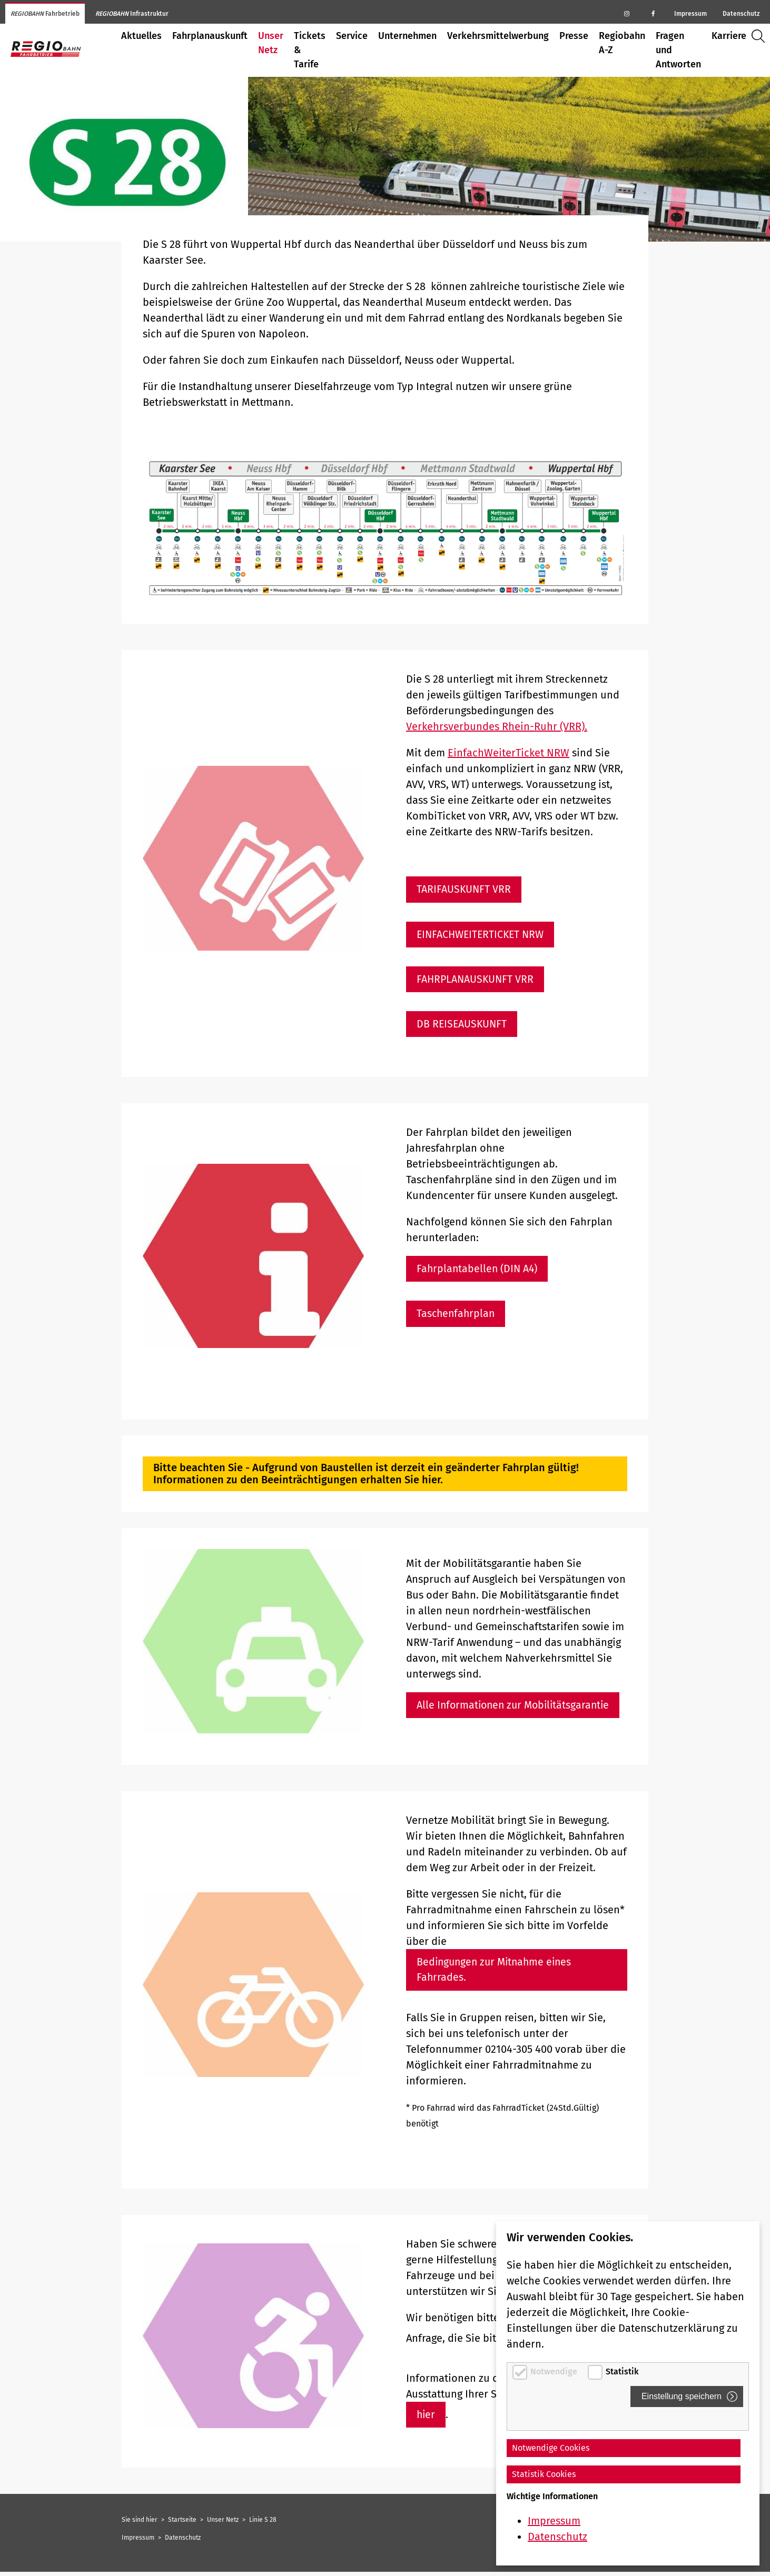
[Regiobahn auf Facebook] (653, 13)
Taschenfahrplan (457, 1316)
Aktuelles (141, 36)
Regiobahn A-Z (622, 43)
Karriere (729, 36)
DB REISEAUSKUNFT (463, 1025)
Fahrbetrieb (45, 13)
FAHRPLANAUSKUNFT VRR (476, 980)
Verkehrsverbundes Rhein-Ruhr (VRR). (496, 726)
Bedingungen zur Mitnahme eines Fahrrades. (497, 1973)
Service (352, 36)
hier (426, 2418)
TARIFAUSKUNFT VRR (464, 889)
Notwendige (554, 2372)
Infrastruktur (132, 13)
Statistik (622, 2372)
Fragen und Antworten (678, 50)
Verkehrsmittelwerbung (498, 36)
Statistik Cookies (544, 2474)
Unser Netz (270, 43)
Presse (573, 36)
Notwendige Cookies (550, 2448)
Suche (761, 36)
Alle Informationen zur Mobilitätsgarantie (516, 1708)
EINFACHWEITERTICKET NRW (483, 934)
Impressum (690, 13)
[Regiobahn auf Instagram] (626, 13)
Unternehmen (407, 36)
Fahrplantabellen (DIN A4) (478, 1270)
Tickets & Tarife (309, 50)
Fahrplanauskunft (210, 36)
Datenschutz (741, 13)
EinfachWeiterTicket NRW (508, 752)
